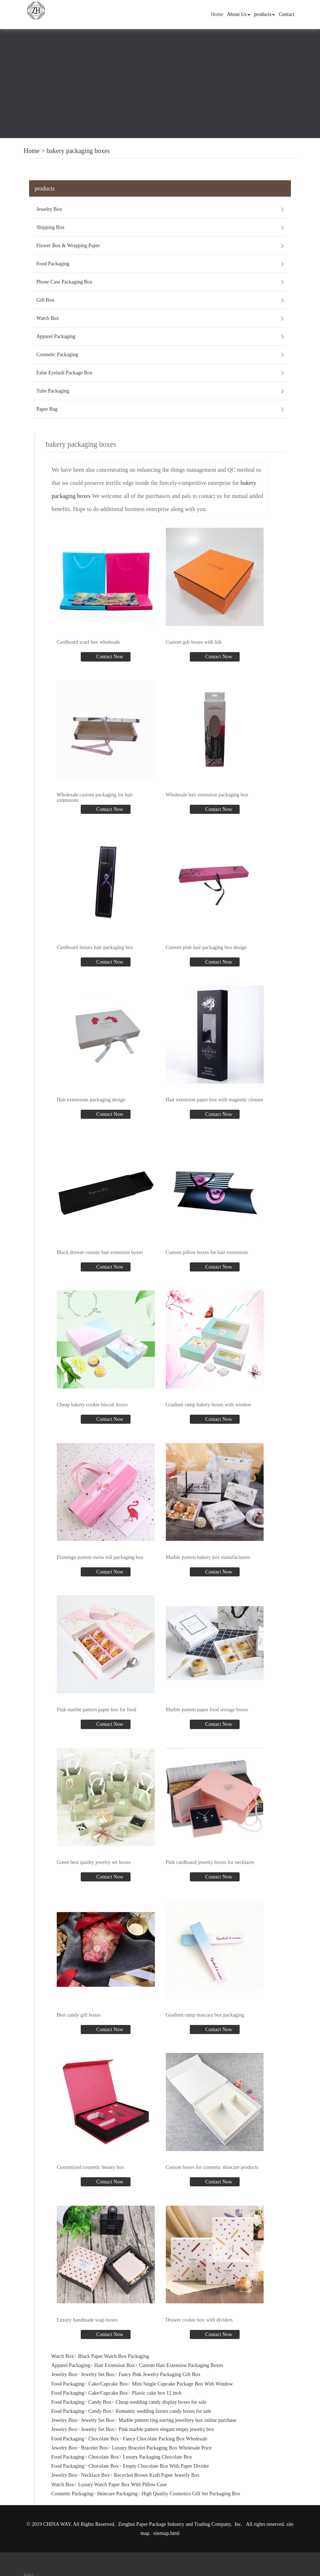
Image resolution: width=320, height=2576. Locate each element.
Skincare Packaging (117, 2493)
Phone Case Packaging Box (64, 282)
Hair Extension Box (114, 2365)
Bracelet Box (94, 2448)
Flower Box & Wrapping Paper (68, 245)
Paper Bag (46, 409)
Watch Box (47, 318)
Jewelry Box (49, 209)
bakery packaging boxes (78, 150)
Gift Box (45, 300)
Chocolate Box (103, 2439)
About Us (238, 14)
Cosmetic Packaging (57, 354)
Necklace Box (95, 2475)
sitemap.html (166, 2533)
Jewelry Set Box (98, 2374)
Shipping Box (50, 227)
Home (217, 14)
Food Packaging (52, 263)
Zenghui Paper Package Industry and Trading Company (174, 2524)
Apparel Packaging (55, 336)
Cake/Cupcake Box (108, 2384)
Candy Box (99, 2402)
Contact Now (109, 656)
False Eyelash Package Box (64, 372)
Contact (287, 14)
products (264, 14)
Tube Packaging (52, 391)
